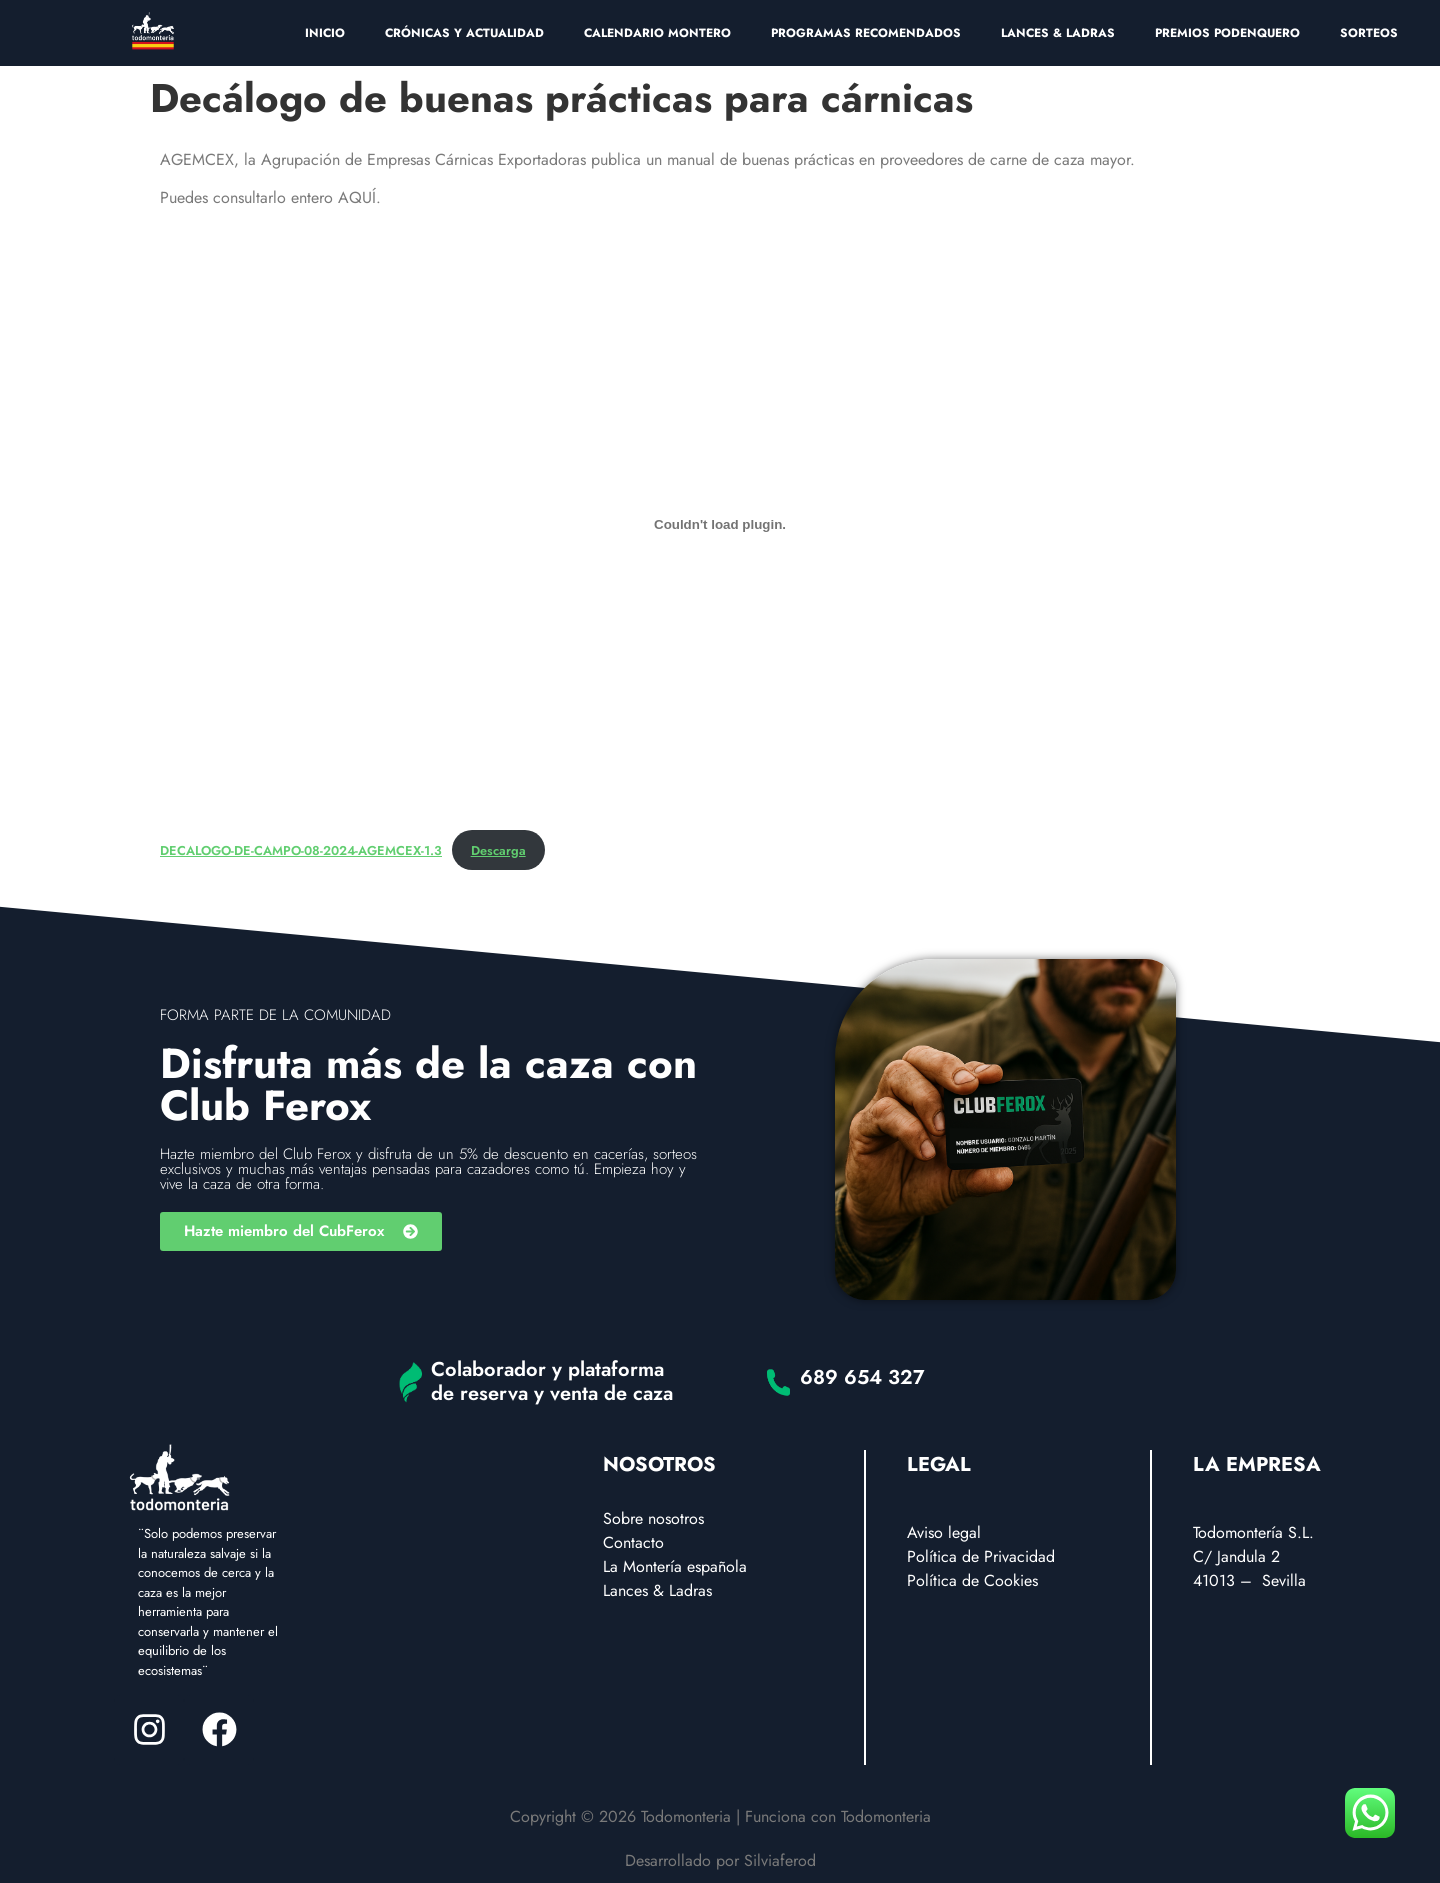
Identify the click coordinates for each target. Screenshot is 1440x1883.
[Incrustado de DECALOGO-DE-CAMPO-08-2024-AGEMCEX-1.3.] (720, 525)
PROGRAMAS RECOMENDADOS (866, 33)
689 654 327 (862, 1377)
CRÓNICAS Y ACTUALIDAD (464, 33)
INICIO (325, 33)
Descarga (498, 850)
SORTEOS (1369, 33)
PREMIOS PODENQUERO (1227, 33)
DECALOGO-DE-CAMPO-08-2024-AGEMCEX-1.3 (301, 850)
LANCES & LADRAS (1058, 33)
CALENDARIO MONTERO (657, 33)
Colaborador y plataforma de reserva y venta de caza (552, 1381)
